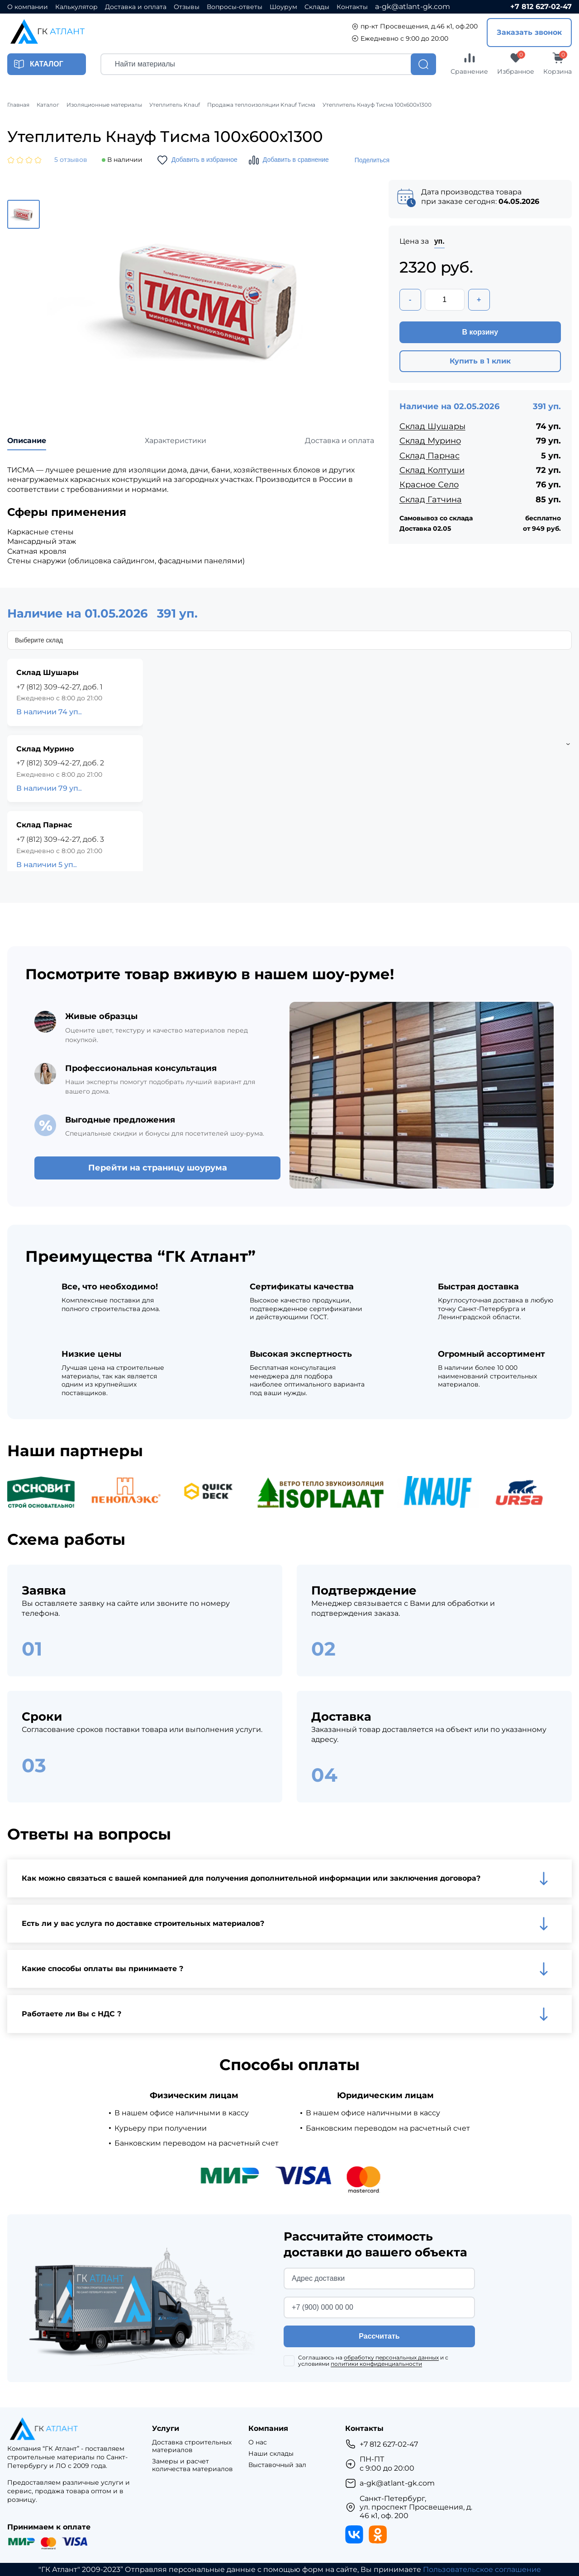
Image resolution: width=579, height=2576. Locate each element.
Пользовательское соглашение (482, 2569)
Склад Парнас (429, 456)
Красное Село (429, 485)
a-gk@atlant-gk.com (412, 6)
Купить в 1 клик (480, 361)
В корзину (480, 332)
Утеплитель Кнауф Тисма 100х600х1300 (377, 105)
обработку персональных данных (391, 2357)
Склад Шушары (432, 426)
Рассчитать (379, 2336)
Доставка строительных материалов (192, 2446)
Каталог (48, 105)
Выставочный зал (277, 2465)
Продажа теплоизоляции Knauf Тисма (261, 105)
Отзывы (186, 7)
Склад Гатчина (430, 500)
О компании (27, 7)
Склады (316, 7)
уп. (439, 241)
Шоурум (283, 7)
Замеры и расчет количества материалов (192, 2465)
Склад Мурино (430, 441)
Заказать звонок (529, 32)
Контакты (352, 7)
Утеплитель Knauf (174, 105)
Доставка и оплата (135, 7)
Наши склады (271, 2454)
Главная (18, 105)
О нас (257, 2442)
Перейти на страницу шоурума (157, 1168)
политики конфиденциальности (376, 2363)
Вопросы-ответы (234, 7)
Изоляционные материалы (104, 105)
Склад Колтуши (432, 470)
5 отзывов (70, 160)
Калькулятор (76, 7)
